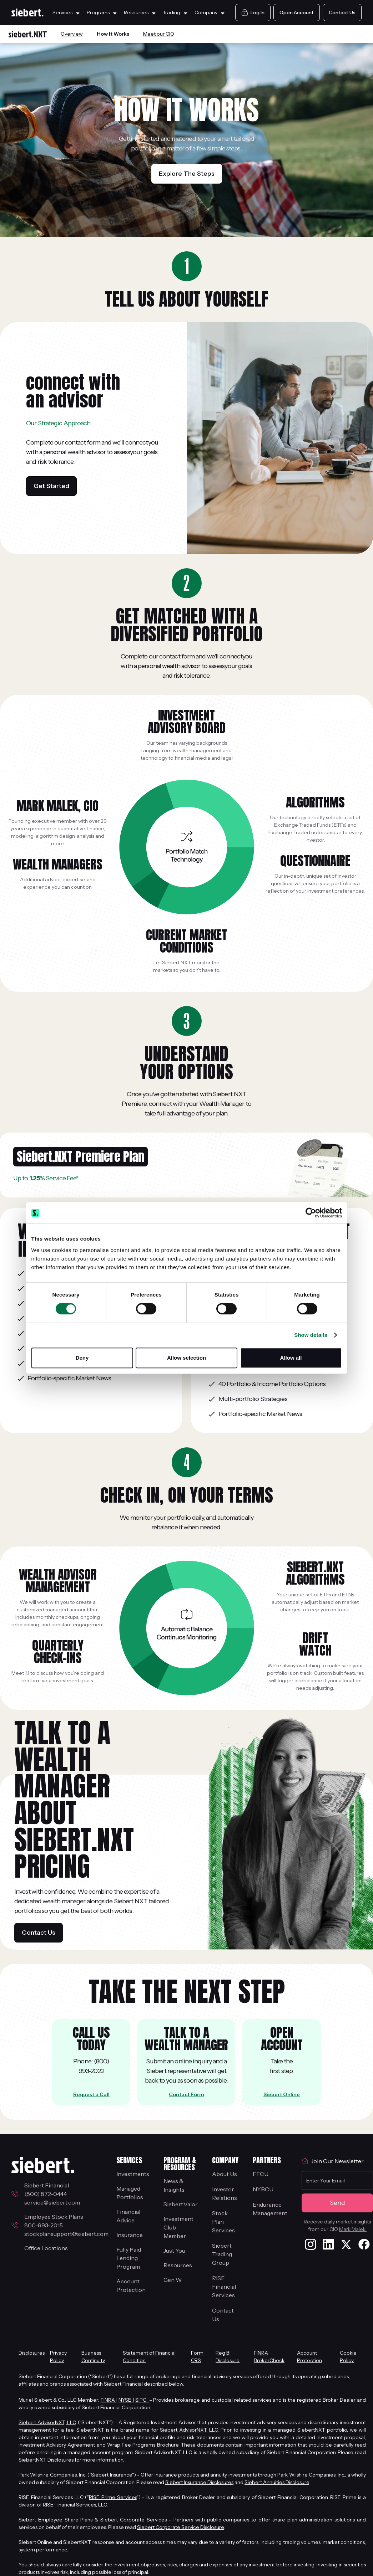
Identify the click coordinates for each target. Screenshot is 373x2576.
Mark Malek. (353, 2229)
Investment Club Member (178, 2227)
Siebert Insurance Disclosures (199, 2482)
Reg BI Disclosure (228, 2357)
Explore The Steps (187, 174)
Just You (174, 2250)
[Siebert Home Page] (27, 12)
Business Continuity (93, 2357)
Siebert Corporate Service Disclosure (180, 2527)
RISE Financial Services (224, 2286)
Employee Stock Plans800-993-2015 (53, 2221)
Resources (177, 2265)
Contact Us (38, 1932)
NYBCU (263, 2189)
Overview (72, 34)
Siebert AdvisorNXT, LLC (47, 2422)
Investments (132, 2173)
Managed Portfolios (129, 2193)
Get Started (51, 486)
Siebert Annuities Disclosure (277, 2482)
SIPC (142, 2400)
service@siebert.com (52, 2202)
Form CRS (197, 2357)
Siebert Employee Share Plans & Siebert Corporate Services (93, 2519)
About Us (224, 2173)
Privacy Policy (58, 2357)
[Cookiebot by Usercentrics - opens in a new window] (310, 1212)
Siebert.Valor (180, 2204)
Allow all (291, 1358)
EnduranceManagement (270, 2209)
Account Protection (131, 2285)
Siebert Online (281, 2094)
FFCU (260, 2173)
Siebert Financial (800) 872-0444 (47, 2189)
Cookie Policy (348, 2357)
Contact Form (186, 2094)
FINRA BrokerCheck (269, 2357)
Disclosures (32, 2353)
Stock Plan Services (223, 2222)
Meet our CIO (158, 34)
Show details (310, 1335)
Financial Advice (128, 2216)
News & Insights (174, 2185)
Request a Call (91, 2094)
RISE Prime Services (112, 2497)
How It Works (113, 34)
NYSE (126, 2400)
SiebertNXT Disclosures (46, 2460)
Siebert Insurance (111, 2475)
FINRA (108, 2400)
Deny (82, 1358)
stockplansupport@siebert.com (66, 2233)
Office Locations (46, 2248)
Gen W (172, 2279)
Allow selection (186, 1358)
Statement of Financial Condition (149, 2357)
